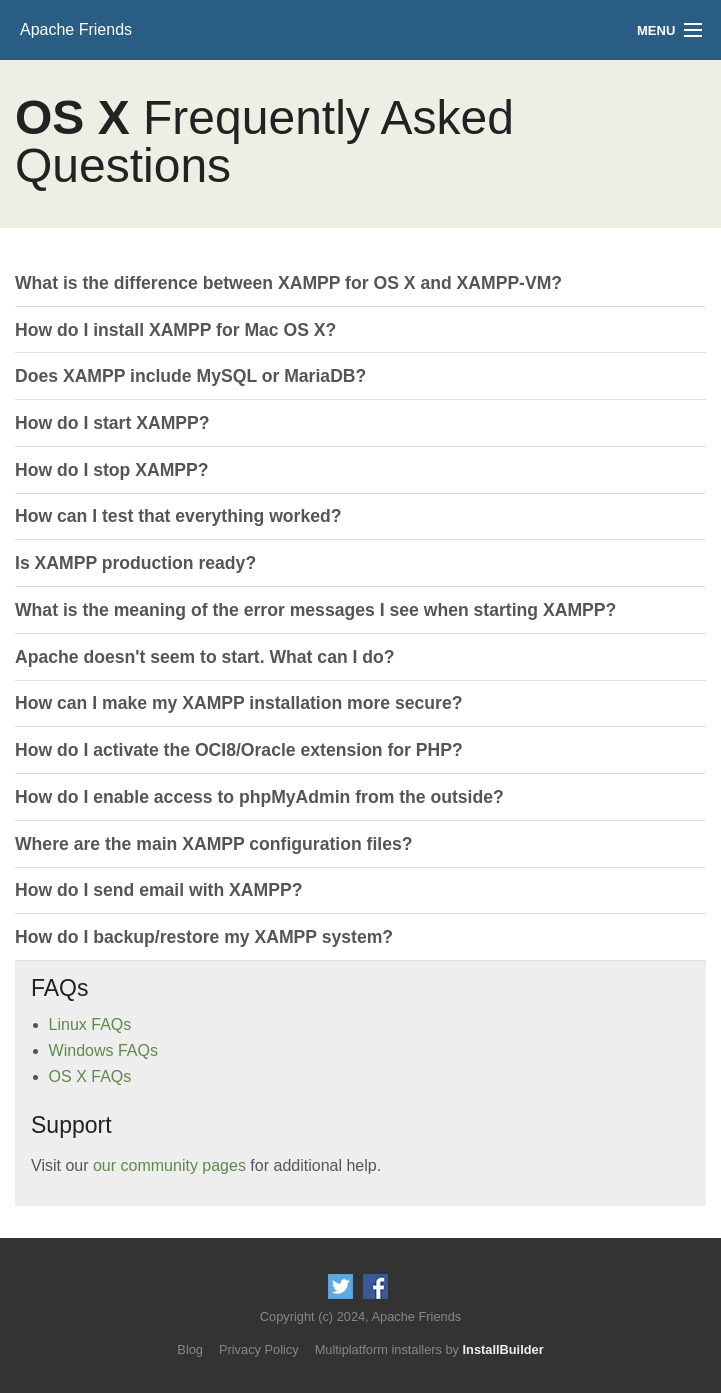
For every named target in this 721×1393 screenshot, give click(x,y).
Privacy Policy (259, 1349)
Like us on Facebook (375, 1286)
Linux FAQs (90, 1024)
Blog (190, 1349)
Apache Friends (76, 29)
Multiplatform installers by (429, 1349)
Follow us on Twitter (340, 1286)
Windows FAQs (103, 1050)
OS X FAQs (90, 1076)
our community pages (169, 1165)
